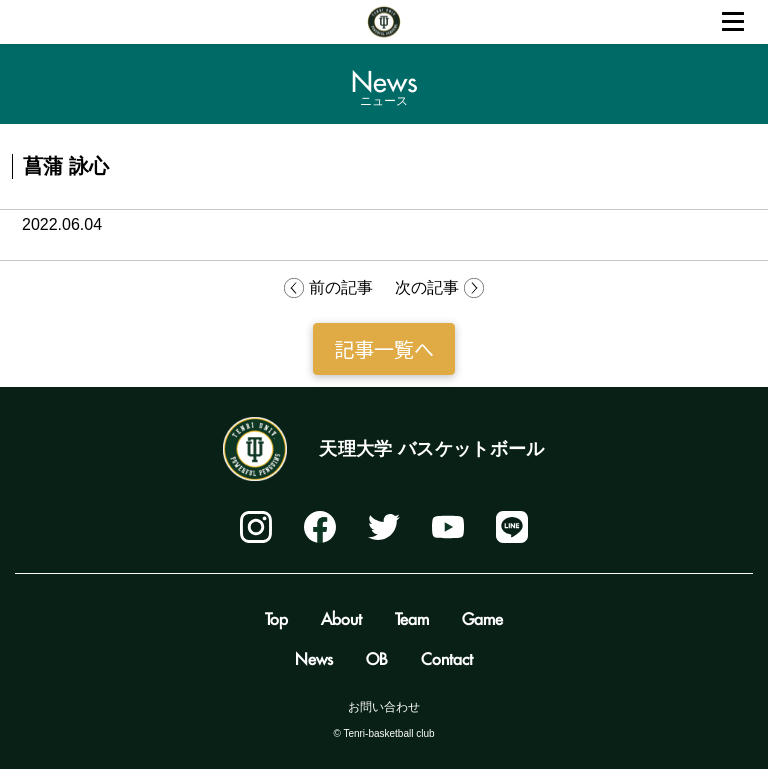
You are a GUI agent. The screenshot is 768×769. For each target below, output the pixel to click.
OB (377, 656)
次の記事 (427, 287)
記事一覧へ (384, 348)
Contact (447, 656)
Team (412, 616)
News (314, 656)
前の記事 (341, 287)
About (341, 616)
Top (276, 616)
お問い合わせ (384, 707)
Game (482, 616)
